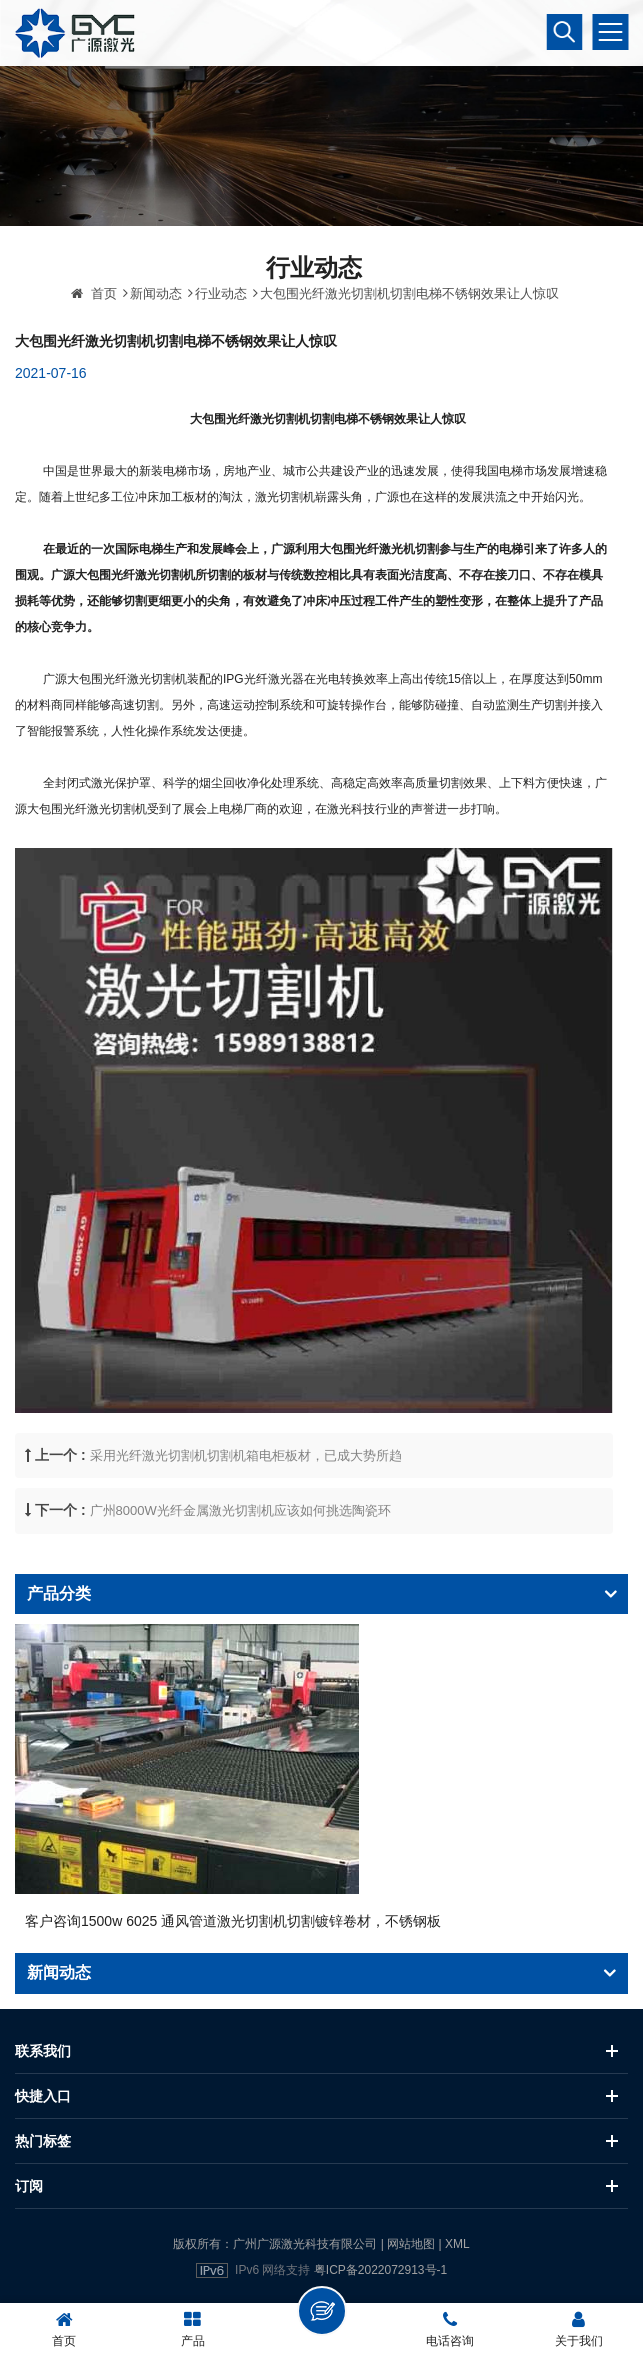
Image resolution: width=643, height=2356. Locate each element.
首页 (94, 325)
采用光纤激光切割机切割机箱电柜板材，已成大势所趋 (246, 1487)
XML (457, 2244)
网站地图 (411, 2244)
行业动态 (221, 325)
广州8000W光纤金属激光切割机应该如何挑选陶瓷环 (240, 1542)
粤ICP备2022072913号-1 (380, 2270)
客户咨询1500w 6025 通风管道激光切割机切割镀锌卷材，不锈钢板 (233, 1921)
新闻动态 (156, 325)
